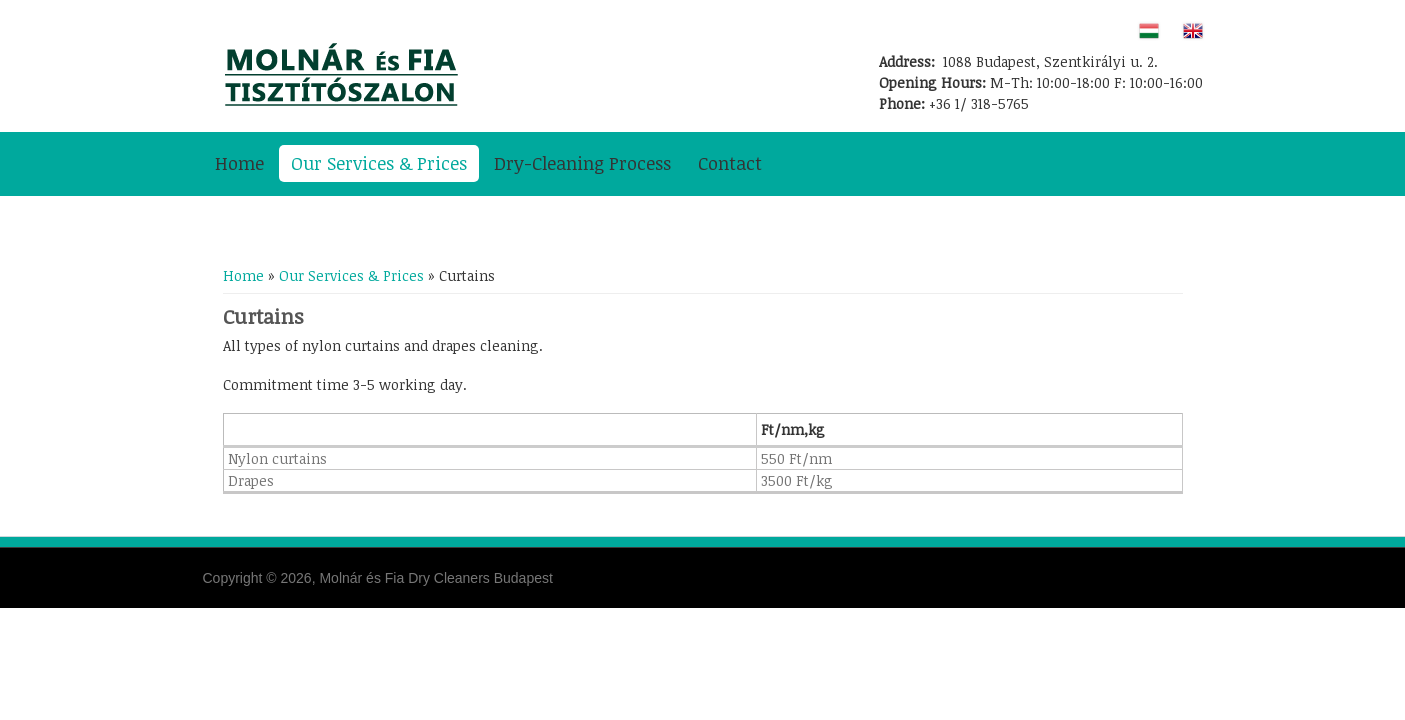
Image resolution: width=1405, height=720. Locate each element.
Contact (730, 163)
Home (239, 163)
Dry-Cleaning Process (582, 163)
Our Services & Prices (379, 163)
